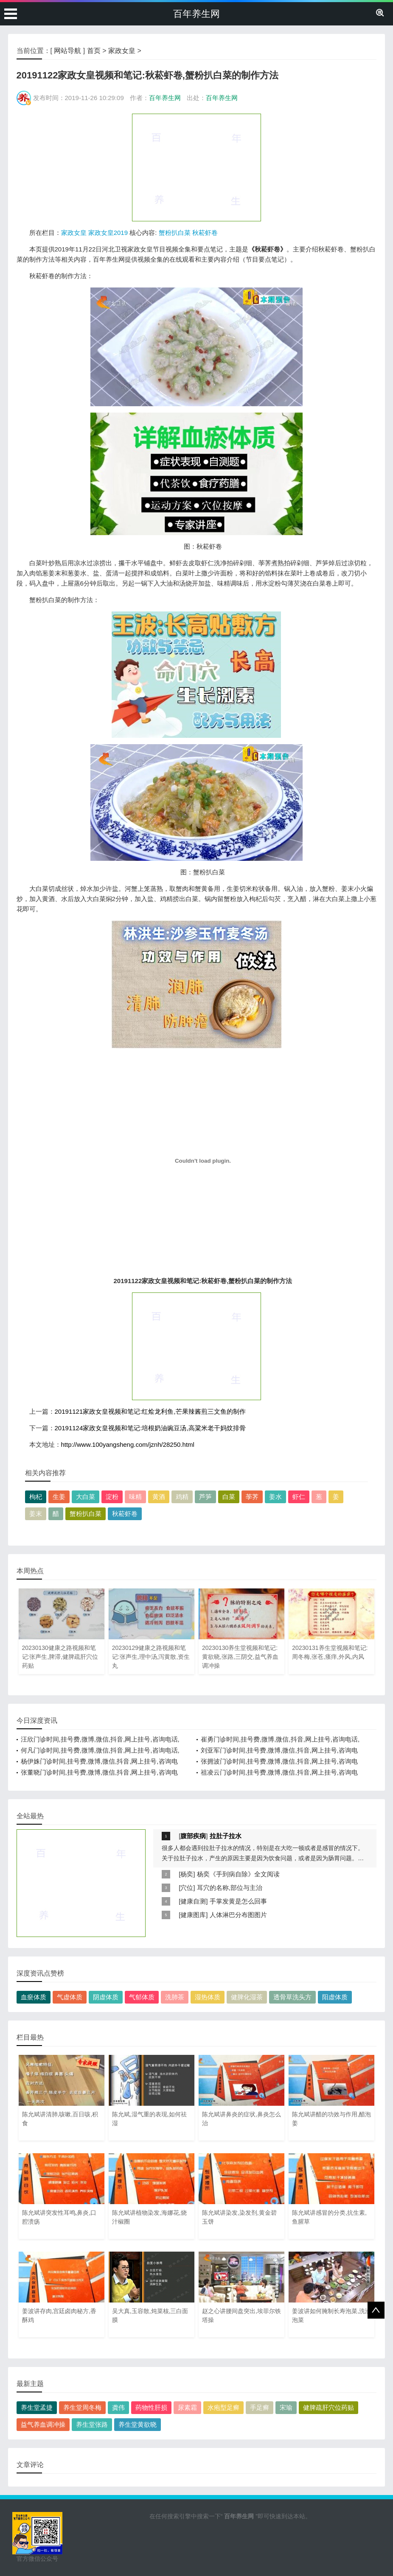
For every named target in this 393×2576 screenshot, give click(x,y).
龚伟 (118, 2407)
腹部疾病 (193, 1835)
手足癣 (259, 2407)
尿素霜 (187, 2407)
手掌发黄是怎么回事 (238, 1901)
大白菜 (85, 1496)
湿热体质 (207, 1997)
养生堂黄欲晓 (137, 2424)
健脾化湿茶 (247, 1997)
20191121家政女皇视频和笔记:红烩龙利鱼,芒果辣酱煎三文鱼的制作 (150, 1411)
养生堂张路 (92, 2424)
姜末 (35, 1513)
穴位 (186, 1887)
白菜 (228, 1496)
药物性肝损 (151, 2407)
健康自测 (193, 1901)
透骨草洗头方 (292, 1997)
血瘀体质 (33, 1997)
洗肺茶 (174, 1997)
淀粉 (112, 1496)
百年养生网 (196, 13)
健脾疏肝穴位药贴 (328, 2407)
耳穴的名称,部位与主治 (229, 1887)
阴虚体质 (105, 1997)
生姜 (59, 1496)
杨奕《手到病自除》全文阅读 (238, 1874)
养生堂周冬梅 (82, 2407)
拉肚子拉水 (225, 1835)
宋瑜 (286, 2407)
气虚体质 (69, 1997)
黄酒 (158, 1496)
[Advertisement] (196, 167)
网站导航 (67, 50)
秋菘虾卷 (205, 232)
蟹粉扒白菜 (175, 232)
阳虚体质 (335, 1997)
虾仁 (298, 1496)
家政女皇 (121, 50)
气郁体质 (141, 1997)
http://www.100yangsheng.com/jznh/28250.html (127, 1444)
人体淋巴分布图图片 (238, 1914)
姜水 (275, 1496)
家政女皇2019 (108, 232)
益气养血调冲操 (43, 2424)
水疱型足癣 (223, 2407)
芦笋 (205, 1496)
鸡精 (182, 1496)
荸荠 (252, 1496)
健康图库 (193, 1914)
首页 (94, 50)
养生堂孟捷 (37, 2407)
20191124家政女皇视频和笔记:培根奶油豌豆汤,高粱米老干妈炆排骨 (150, 1428)
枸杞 (35, 1496)
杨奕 (186, 1874)
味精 (135, 1496)
